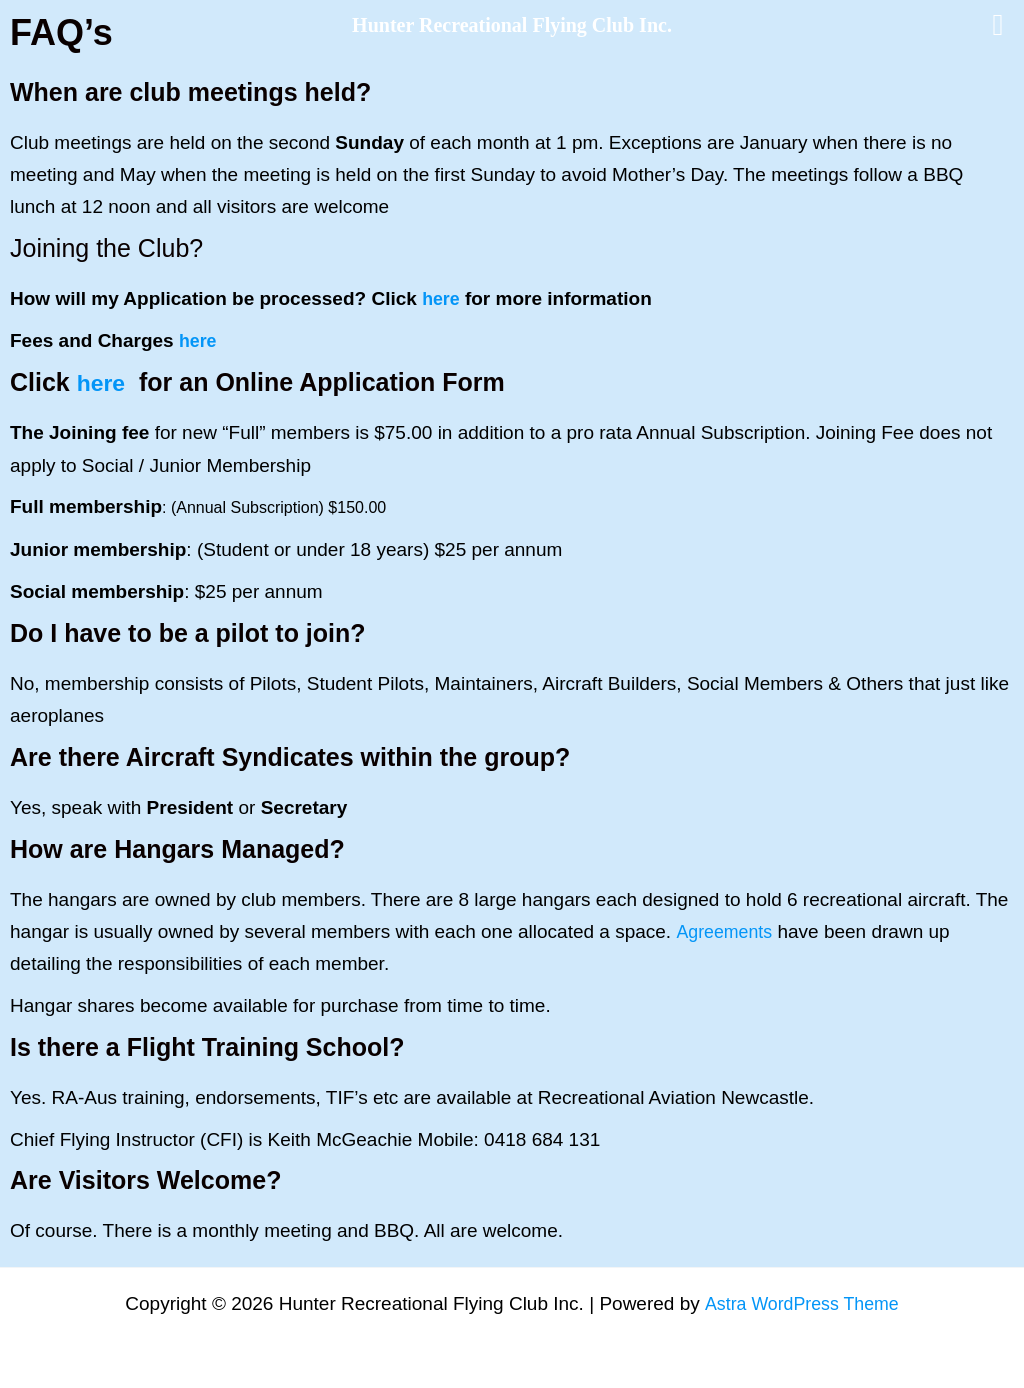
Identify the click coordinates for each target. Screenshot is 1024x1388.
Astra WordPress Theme (801, 1303)
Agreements (726, 930)
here (442, 298)
